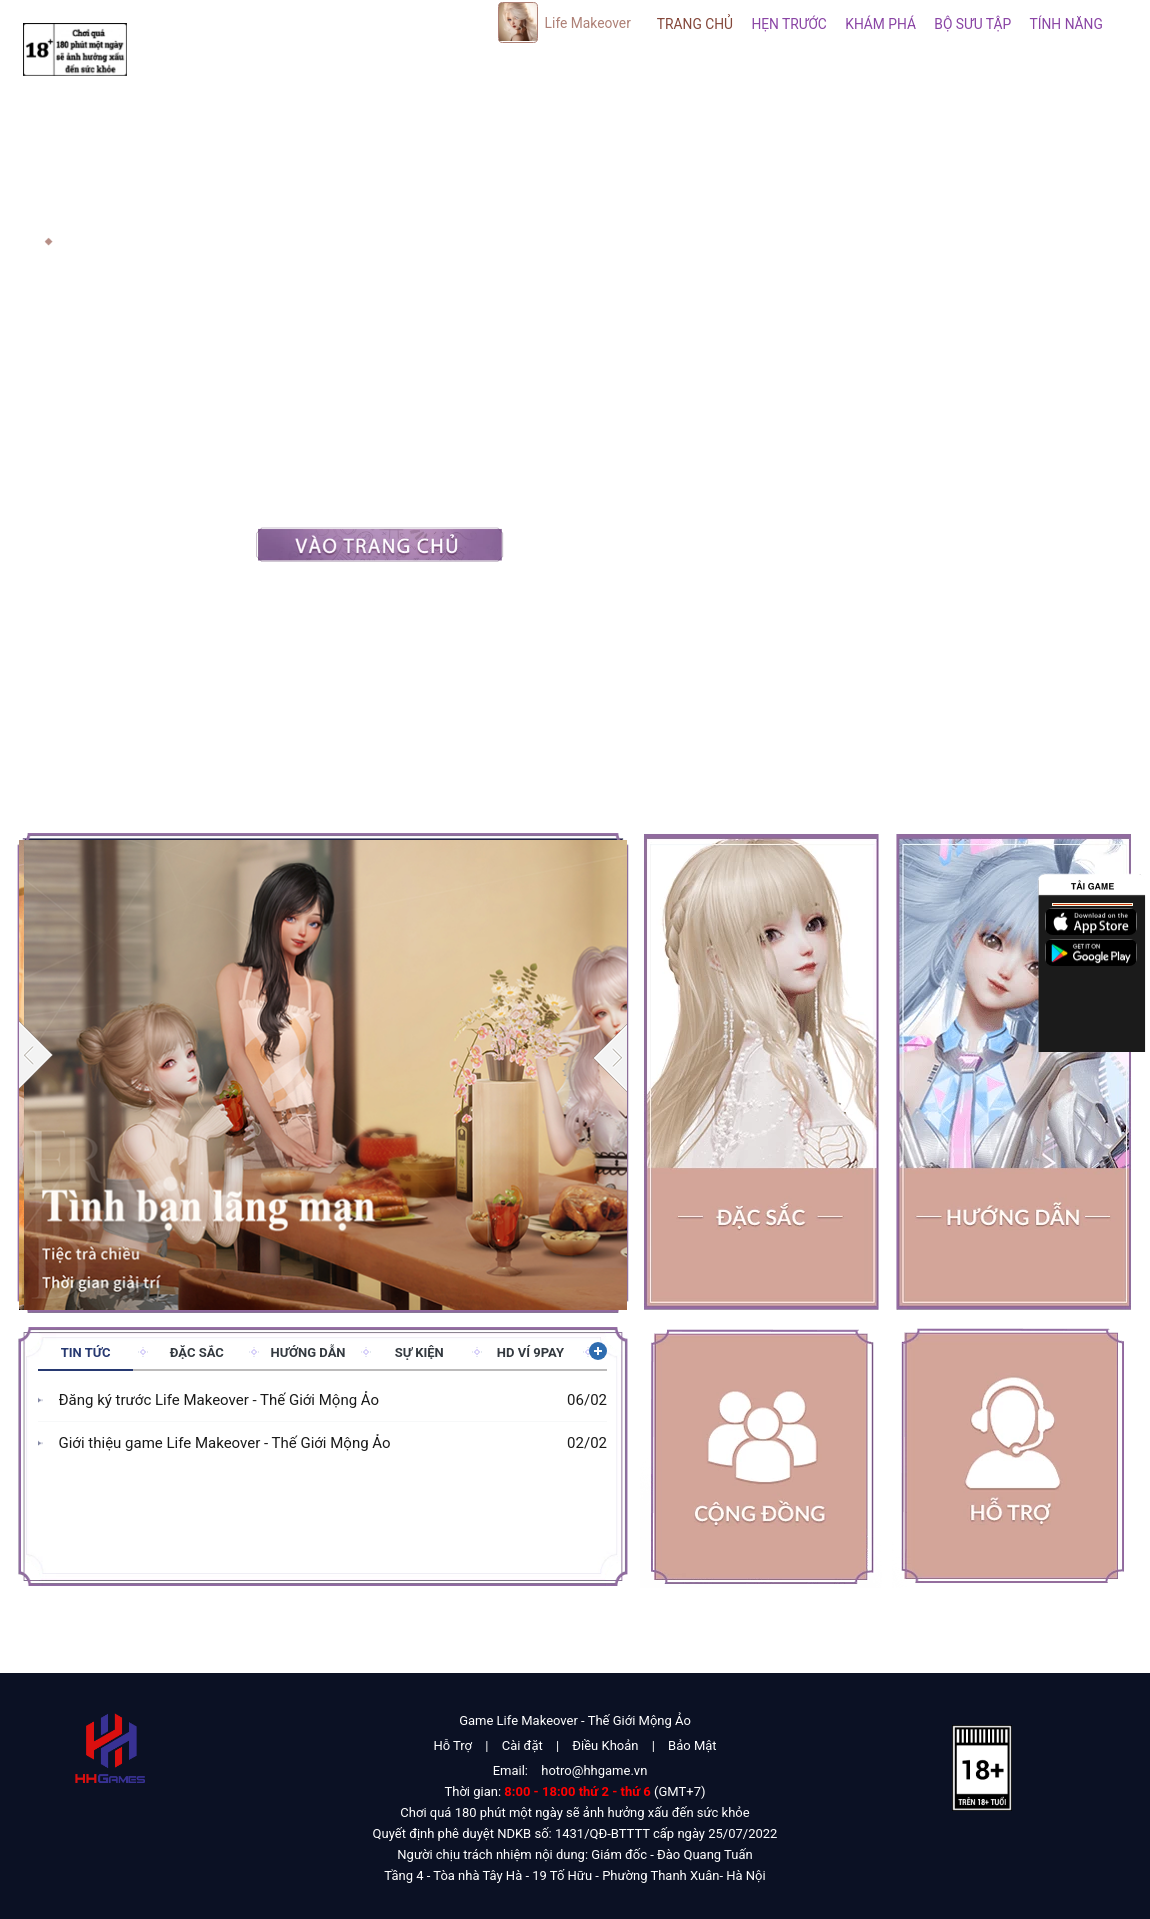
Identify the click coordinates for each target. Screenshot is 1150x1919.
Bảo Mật (692, 1745)
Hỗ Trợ (452, 1745)
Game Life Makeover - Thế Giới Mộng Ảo (575, 1720)
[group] (323, 1072)
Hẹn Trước (788, 24)
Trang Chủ (695, 24)
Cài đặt (522, 1745)
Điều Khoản (605, 1745)
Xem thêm (595, 1351)
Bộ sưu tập (972, 24)
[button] (610, 1056)
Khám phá (880, 24)
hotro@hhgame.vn (594, 1770)
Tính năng (1066, 24)
